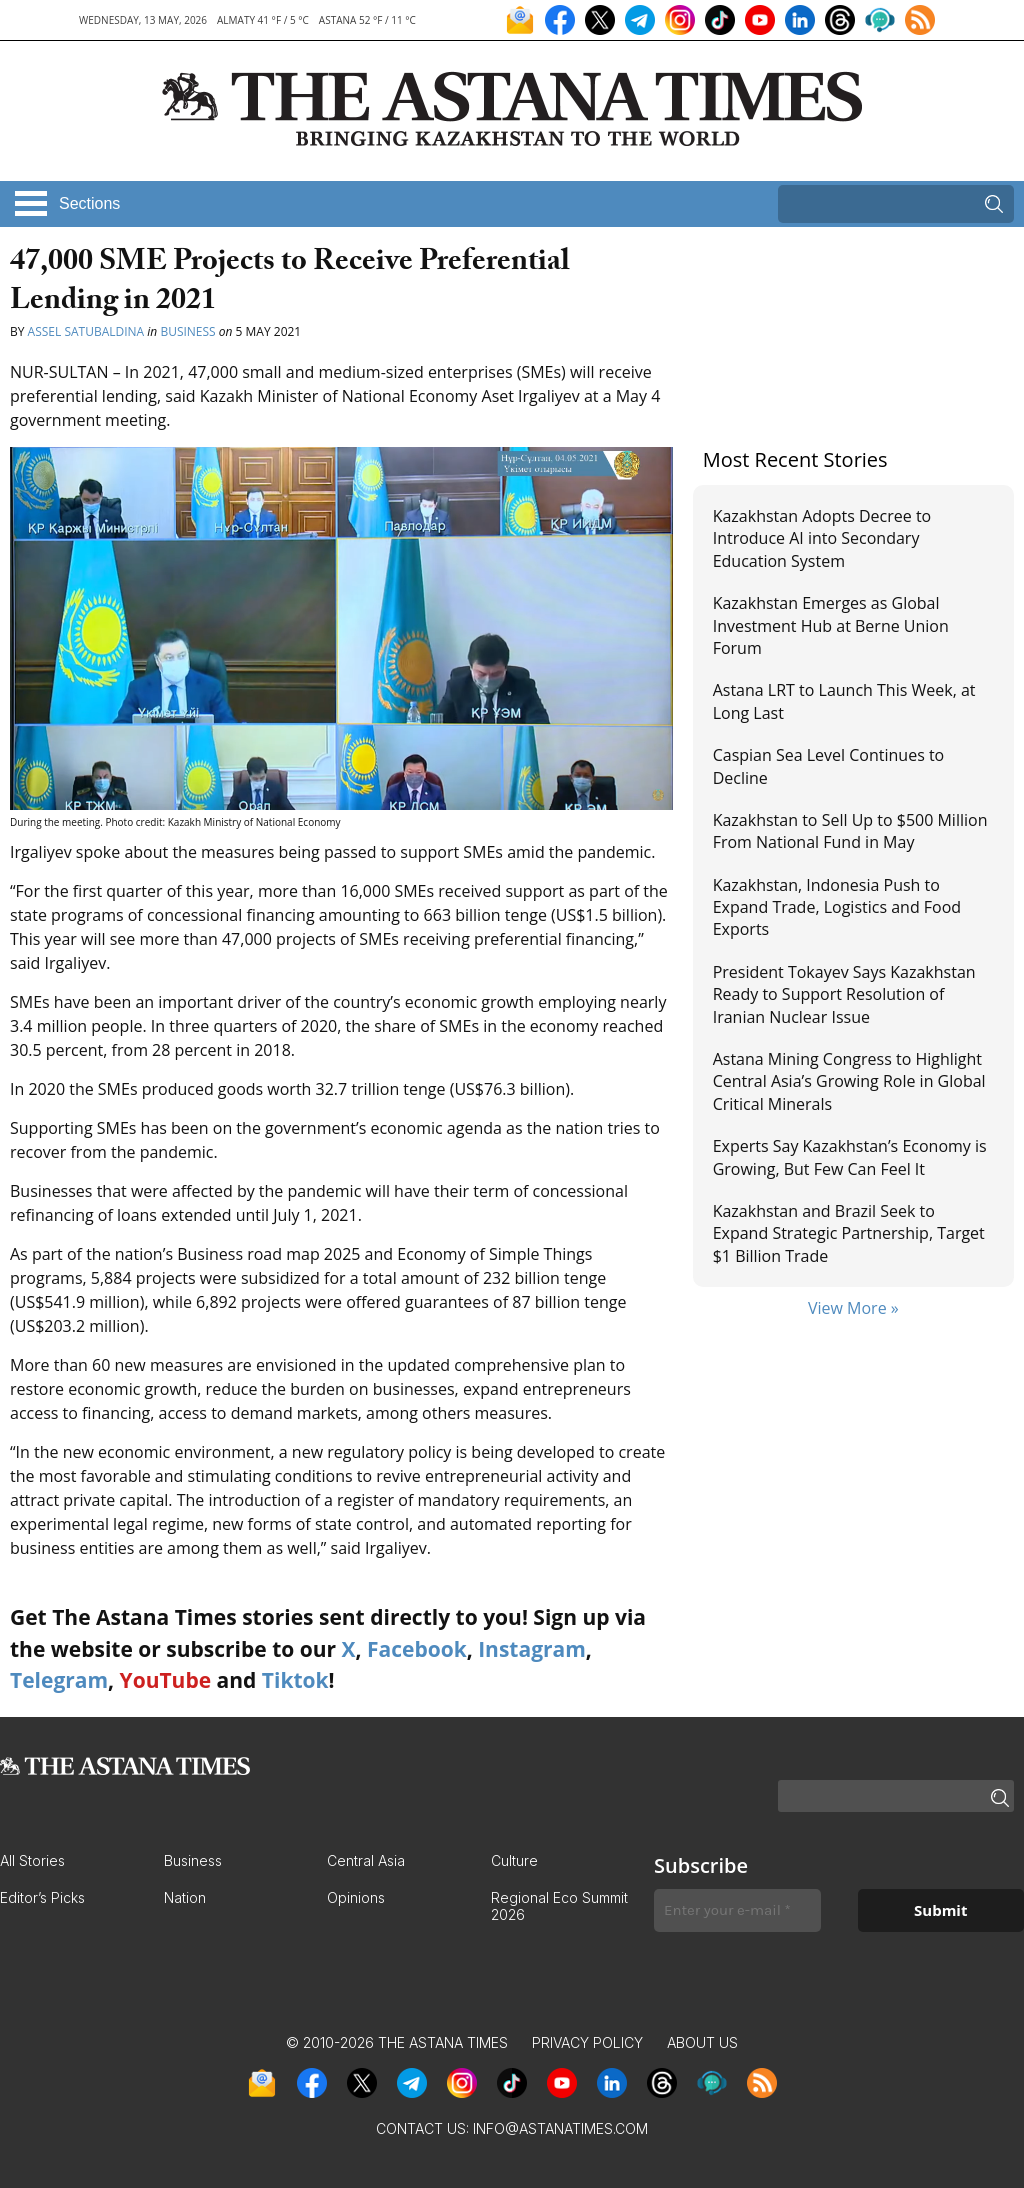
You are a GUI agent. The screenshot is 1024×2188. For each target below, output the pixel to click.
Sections (89, 203)
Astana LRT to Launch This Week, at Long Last (844, 701)
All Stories (32, 1860)
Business (187, 331)
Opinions (356, 1897)
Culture (514, 1860)
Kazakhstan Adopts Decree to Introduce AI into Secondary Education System (822, 538)
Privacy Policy (587, 2042)
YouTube (166, 1680)
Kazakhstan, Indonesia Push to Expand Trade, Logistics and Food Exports (837, 907)
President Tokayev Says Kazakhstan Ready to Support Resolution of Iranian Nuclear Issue (844, 994)
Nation (185, 1897)
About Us (702, 2042)
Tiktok (295, 1680)
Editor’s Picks (42, 1897)
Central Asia (366, 1860)
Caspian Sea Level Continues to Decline (829, 766)
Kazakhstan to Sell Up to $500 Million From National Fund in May (850, 831)
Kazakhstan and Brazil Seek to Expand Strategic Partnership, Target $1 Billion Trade (849, 1233)
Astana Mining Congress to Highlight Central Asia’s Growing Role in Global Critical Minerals (849, 1081)
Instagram (532, 1649)
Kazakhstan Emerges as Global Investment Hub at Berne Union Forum (831, 625)
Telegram (59, 1680)
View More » (853, 1308)
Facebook (417, 1649)
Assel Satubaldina (86, 331)
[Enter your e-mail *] (737, 1910)
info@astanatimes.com (560, 2128)
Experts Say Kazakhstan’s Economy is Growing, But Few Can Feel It (850, 1157)
